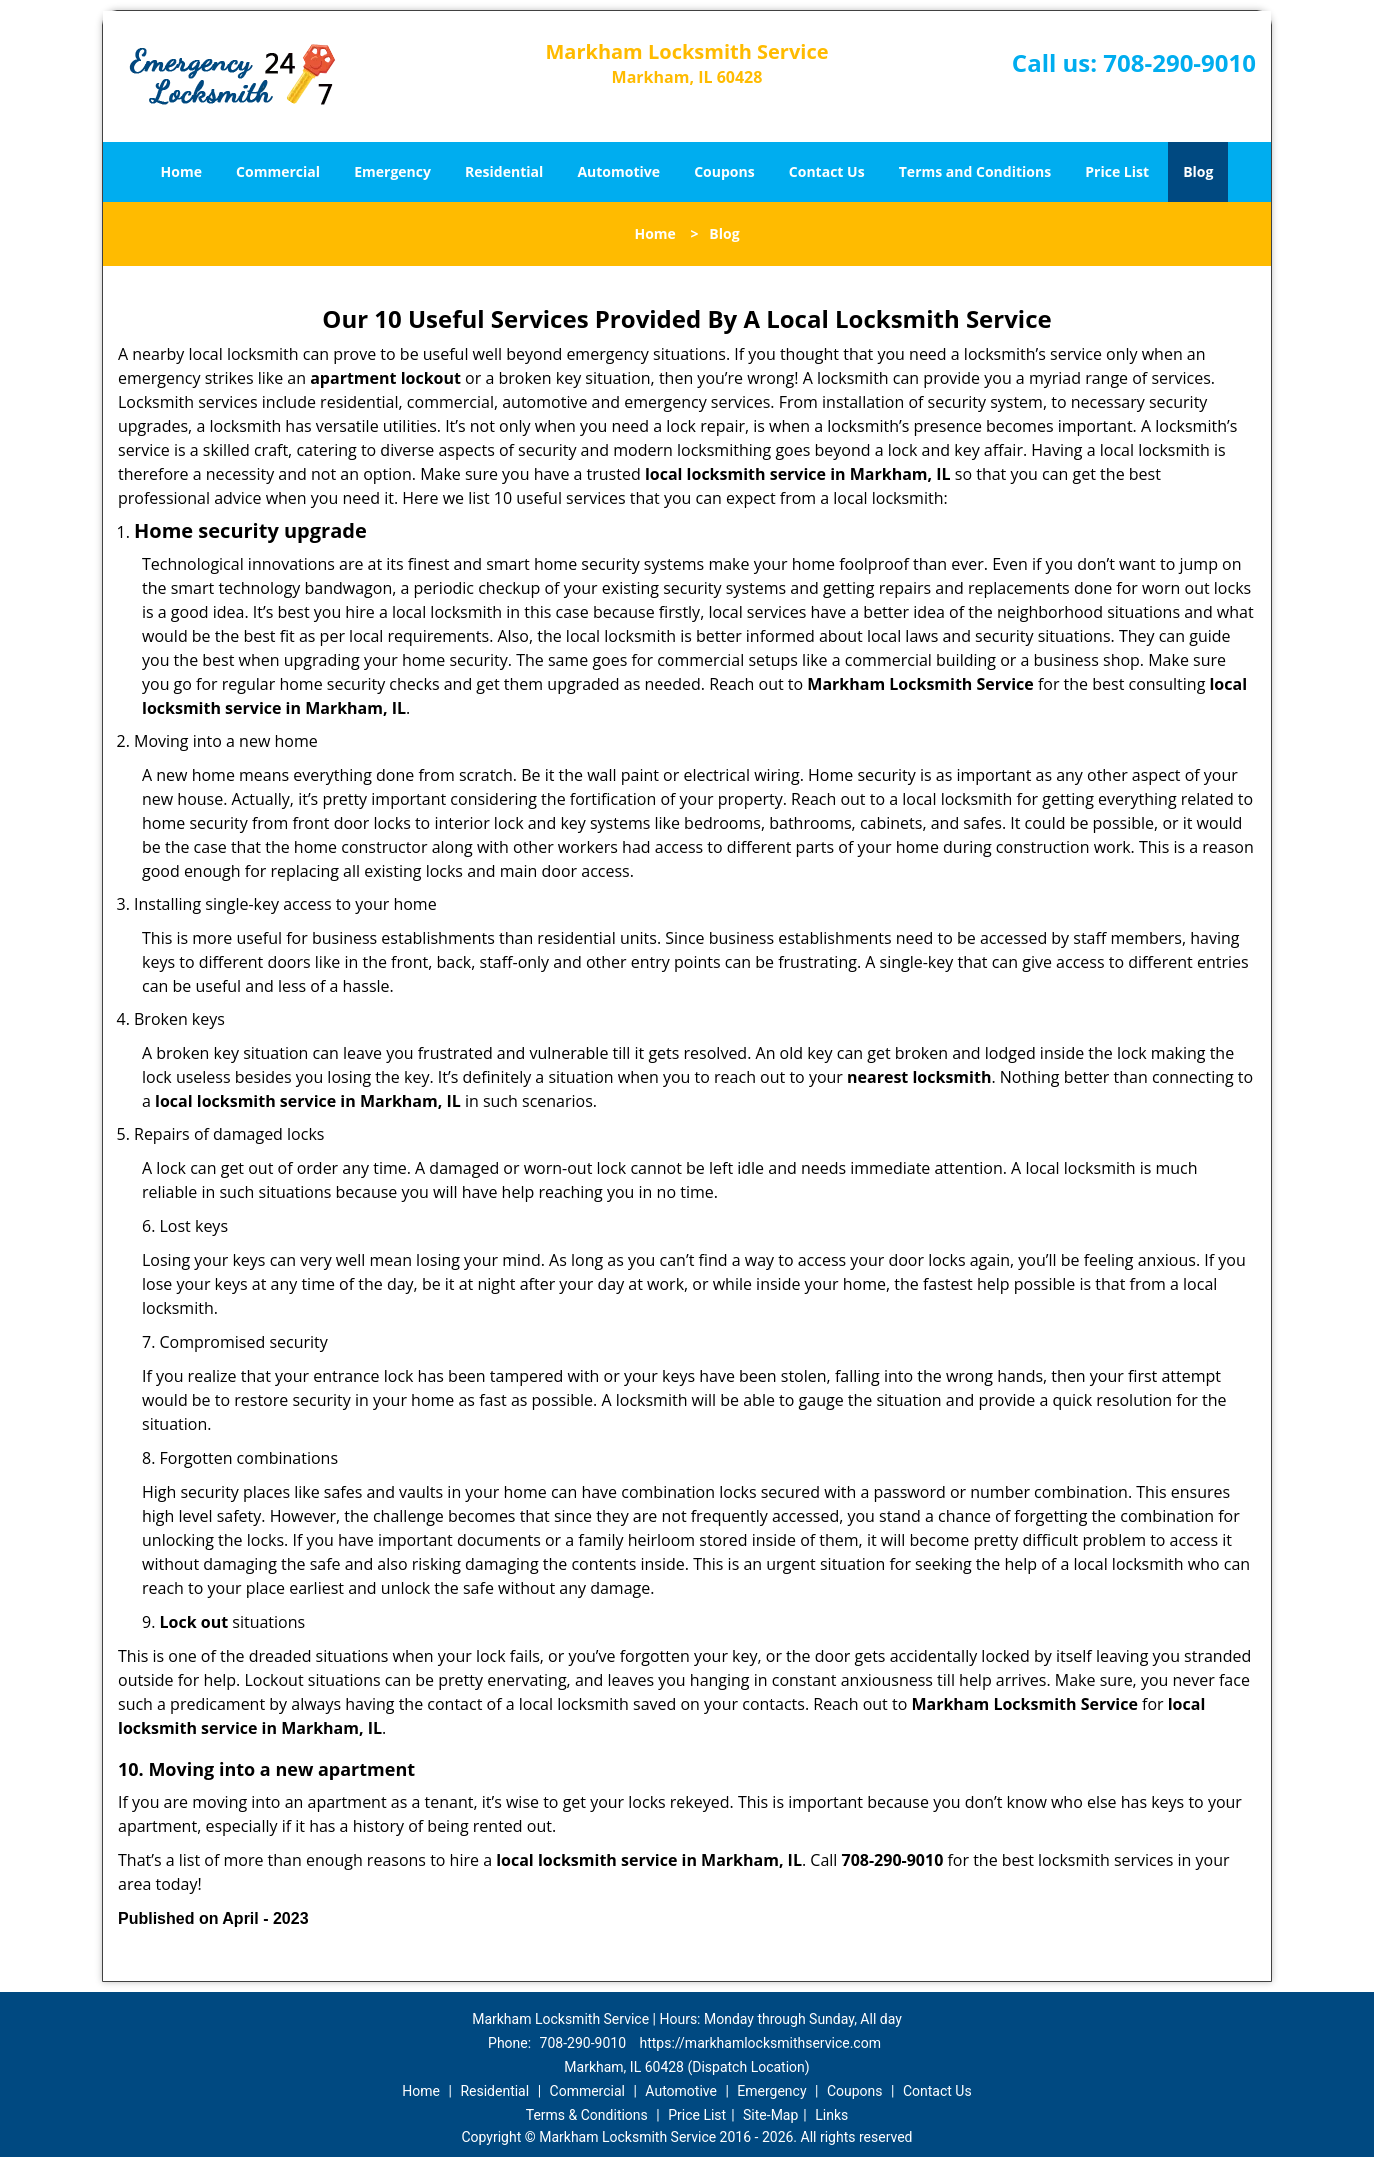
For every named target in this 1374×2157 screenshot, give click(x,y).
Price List (1117, 171)
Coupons (724, 171)
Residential (504, 171)
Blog (1198, 171)
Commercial (278, 171)
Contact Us (827, 171)
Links (831, 2115)
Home (181, 171)
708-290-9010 (1179, 62)
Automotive (618, 171)
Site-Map (770, 2115)
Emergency (392, 171)
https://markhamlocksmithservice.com (760, 2043)
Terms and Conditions (975, 171)
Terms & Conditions (587, 2115)
